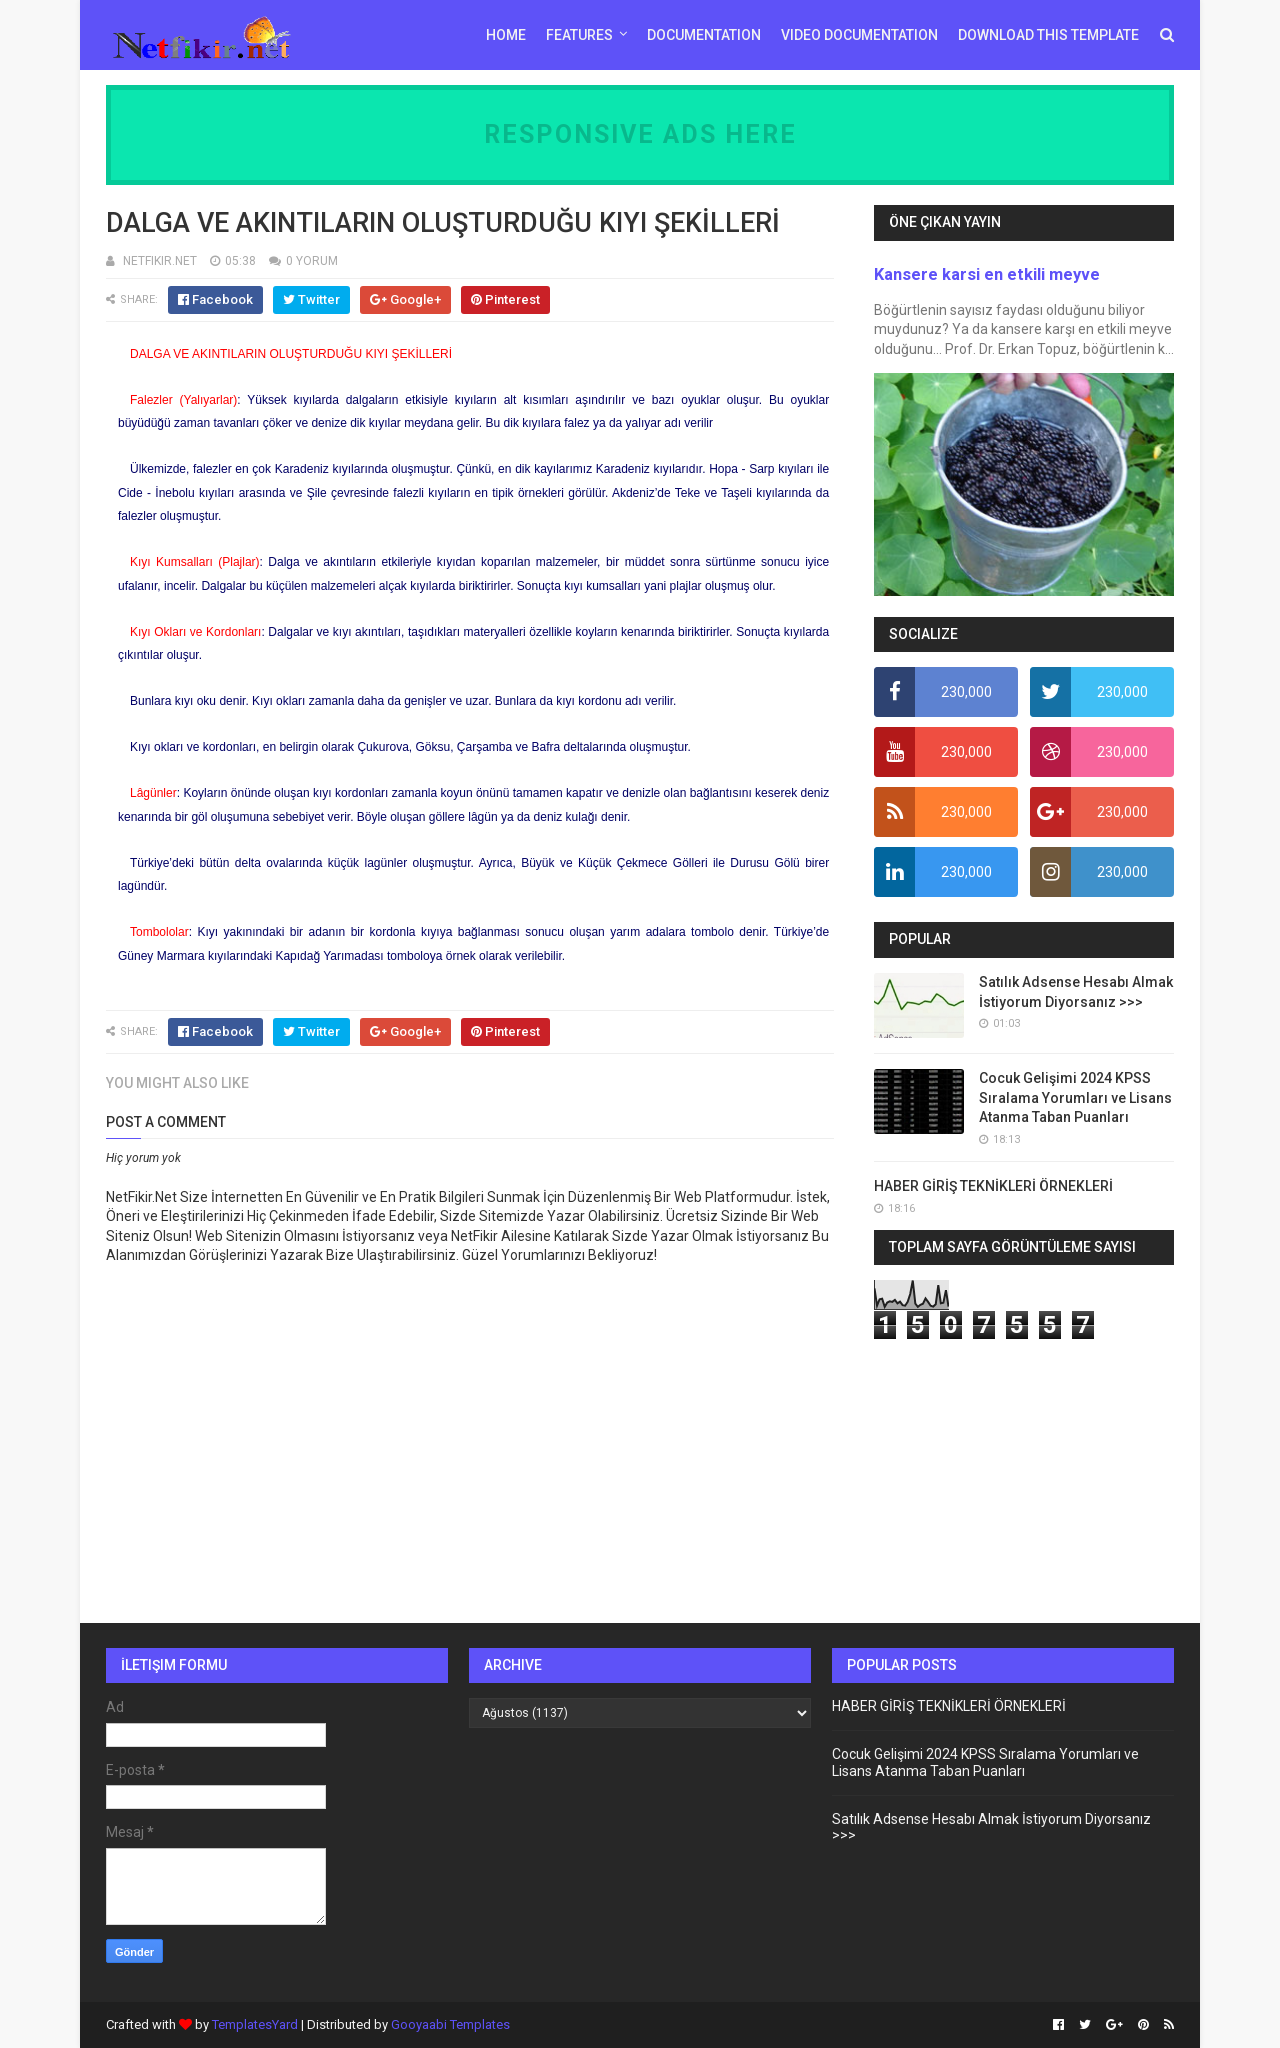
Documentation (704, 35)
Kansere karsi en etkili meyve (987, 274)
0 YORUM (312, 261)
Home (506, 35)
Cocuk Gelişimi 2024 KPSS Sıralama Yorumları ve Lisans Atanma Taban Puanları (1075, 1097)
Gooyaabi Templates (450, 2024)
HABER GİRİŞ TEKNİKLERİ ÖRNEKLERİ (993, 1186)
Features (579, 35)
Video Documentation (859, 35)
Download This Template (1048, 35)
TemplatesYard (255, 2024)
